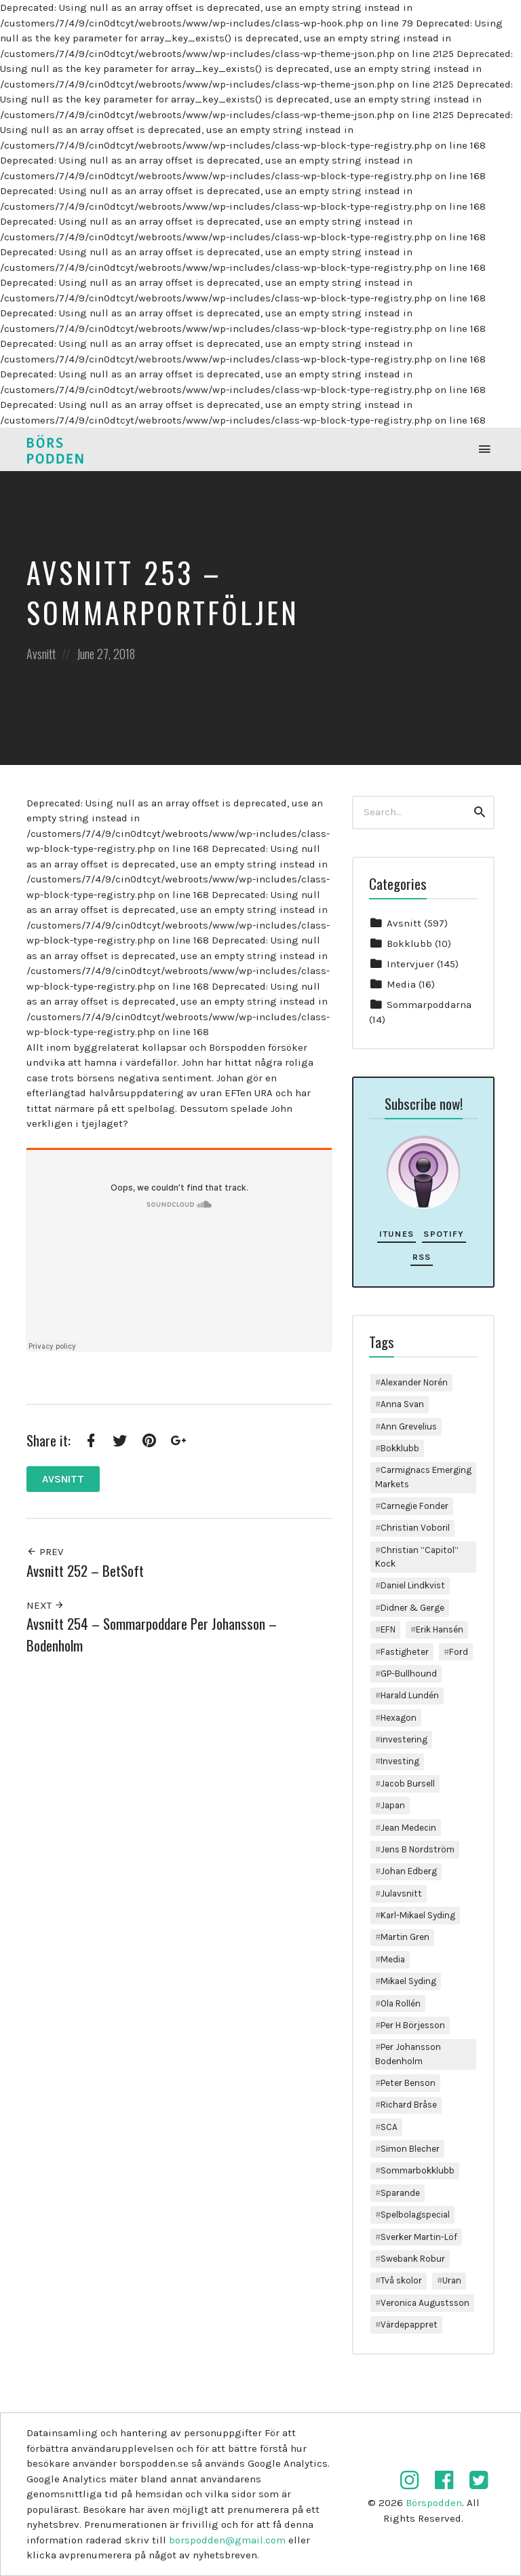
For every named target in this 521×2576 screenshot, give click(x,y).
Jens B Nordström (418, 1849)
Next (45, 1605)
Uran (451, 2280)
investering (404, 1739)
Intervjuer (410, 964)
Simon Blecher (410, 2149)
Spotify (443, 1234)
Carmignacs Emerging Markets (423, 1477)
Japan (393, 1805)
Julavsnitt (401, 1893)
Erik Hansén (439, 1629)
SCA (389, 2127)
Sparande (400, 2193)
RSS (421, 1257)
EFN (388, 1629)
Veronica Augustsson (425, 2303)
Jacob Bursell (408, 1783)
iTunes (396, 1234)
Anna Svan (402, 1404)
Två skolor (401, 2280)
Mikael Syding (408, 1981)
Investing (400, 1761)
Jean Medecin (408, 1828)
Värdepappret (409, 2324)
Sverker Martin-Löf (419, 2237)
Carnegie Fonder (414, 1506)
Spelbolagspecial (415, 2214)
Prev (44, 1552)
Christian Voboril (415, 1528)
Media (401, 984)
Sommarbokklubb (418, 2170)
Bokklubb (409, 943)
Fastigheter (405, 1652)
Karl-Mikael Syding (418, 1915)
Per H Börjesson (413, 2025)
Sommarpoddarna (429, 1004)
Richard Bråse (409, 2104)
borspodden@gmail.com (227, 2540)
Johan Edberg (409, 1871)
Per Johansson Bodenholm (408, 2054)
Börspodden (434, 2503)
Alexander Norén (414, 1382)
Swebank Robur (413, 2259)
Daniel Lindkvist (413, 1585)
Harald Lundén (410, 1695)
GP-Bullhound (409, 1673)
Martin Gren (405, 1937)
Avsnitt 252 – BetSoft (85, 1570)
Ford (458, 1652)
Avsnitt (41, 653)
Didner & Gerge (412, 1608)
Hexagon (399, 1718)
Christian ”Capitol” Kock (417, 1557)
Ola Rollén (401, 2003)
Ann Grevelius (409, 1426)
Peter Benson (408, 2083)
